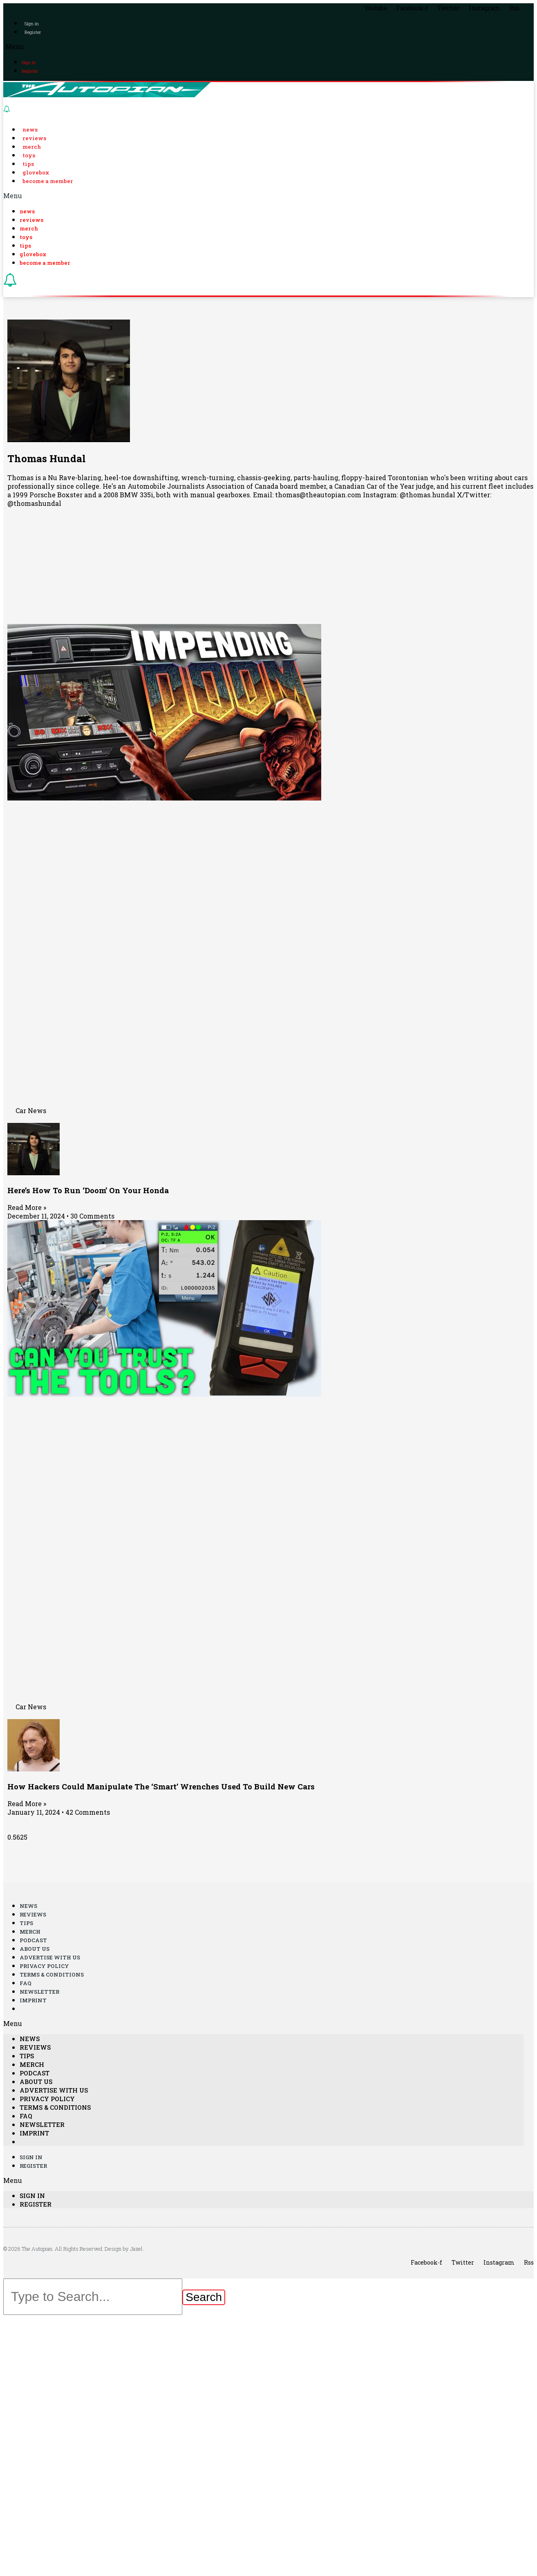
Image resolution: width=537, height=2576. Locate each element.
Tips (28, 164)
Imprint (33, 2000)
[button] (268, 46)
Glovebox (35, 172)
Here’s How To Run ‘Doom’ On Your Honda (88, 1190)
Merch (31, 146)
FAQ (25, 1983)
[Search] (203, 2297)
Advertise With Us (50, 1957)
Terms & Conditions (52, 1974)
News (30, 129)
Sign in (32, 23)
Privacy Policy (44, 1966)
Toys (28, 155)
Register (33, 32)
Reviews (34, 138)
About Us (34, 1948)
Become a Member (47, 181)
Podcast (33, 1940)
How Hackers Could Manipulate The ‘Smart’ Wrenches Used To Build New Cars (161, 1786)
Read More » (26, 1207)
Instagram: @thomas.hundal (409, 494)
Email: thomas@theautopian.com (307, 494)
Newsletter (39, 1991)
